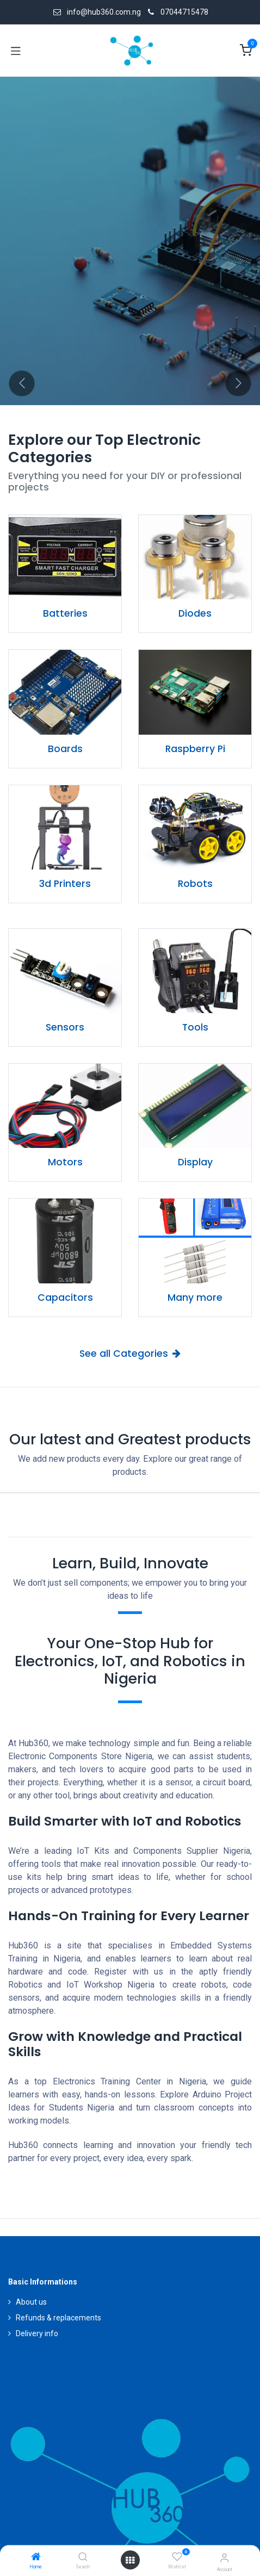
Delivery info (37, 2333)
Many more (195, 1297)
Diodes (195, 613)
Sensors (65, 1027)
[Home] (36, 2557)
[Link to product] (65, 557)
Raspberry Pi (195, 748)
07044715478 (184, 12)
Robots (195, 883)
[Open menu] (130, 2560)
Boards (65, 748)
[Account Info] (224, 2558)
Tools (195, 1027)
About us (31, 2302)
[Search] (83, 2557)
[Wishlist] (177, 2556)
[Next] (238, 383)
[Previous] (22, 383)
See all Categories (130, 1353)
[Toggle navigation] (15, 50)
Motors (65, 1162)
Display (195, 1162)
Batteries (65, 613)
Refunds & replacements (58, 2317)
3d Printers (65, 883)
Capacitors (65, 1297)
